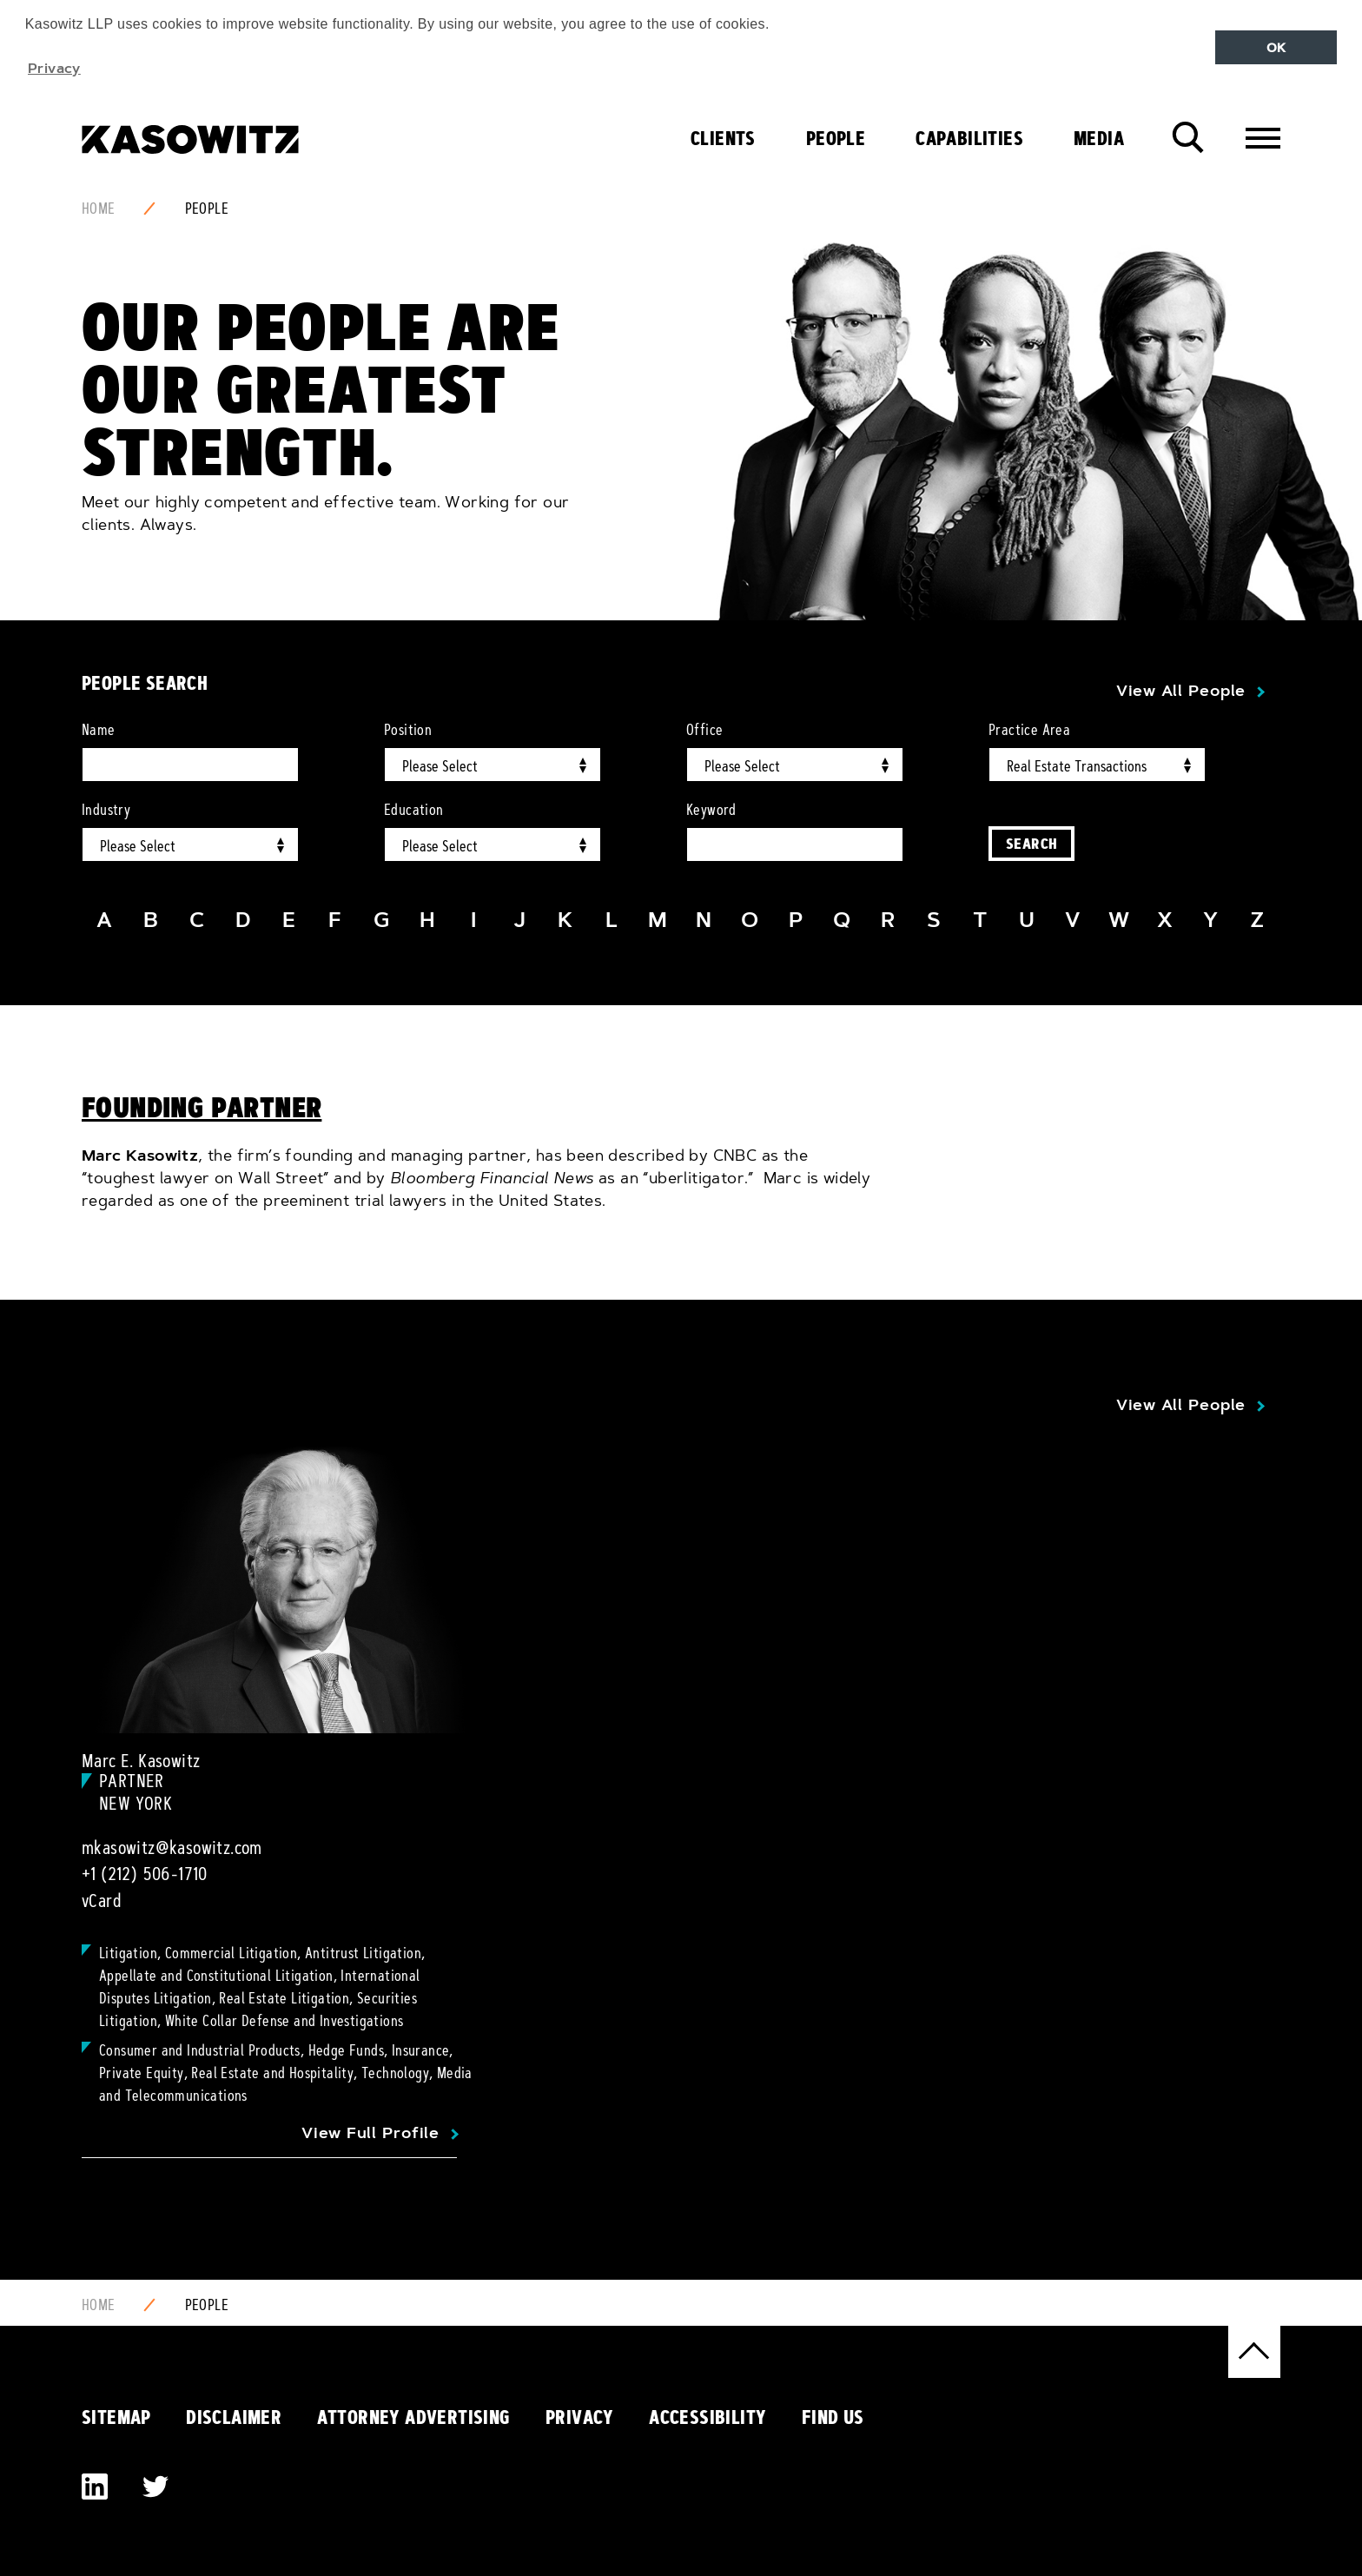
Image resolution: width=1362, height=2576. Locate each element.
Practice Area (1029, 729)
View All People (1181, 690)
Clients (723, 138)
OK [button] (1276, 48)
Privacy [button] (54, 67)
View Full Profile (370, 2132)
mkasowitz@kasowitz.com (172, 1848)
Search (1031, 843)
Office (704, 729)
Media (1099, 138)
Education (414, 809)
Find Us (833, 2417)
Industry (106, 809)
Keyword (711, 809)
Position (408, 729)
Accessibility (707, 2417)
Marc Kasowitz (140, 1155)
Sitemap (116, 2417)
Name (99, 729)
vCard (102, 1901)
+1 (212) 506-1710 (145, 1874)
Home (99, 208)
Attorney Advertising (414, 2417)
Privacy (579, 2417)
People (835, 138)
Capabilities (969, 138)
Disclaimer (233, 2417)
